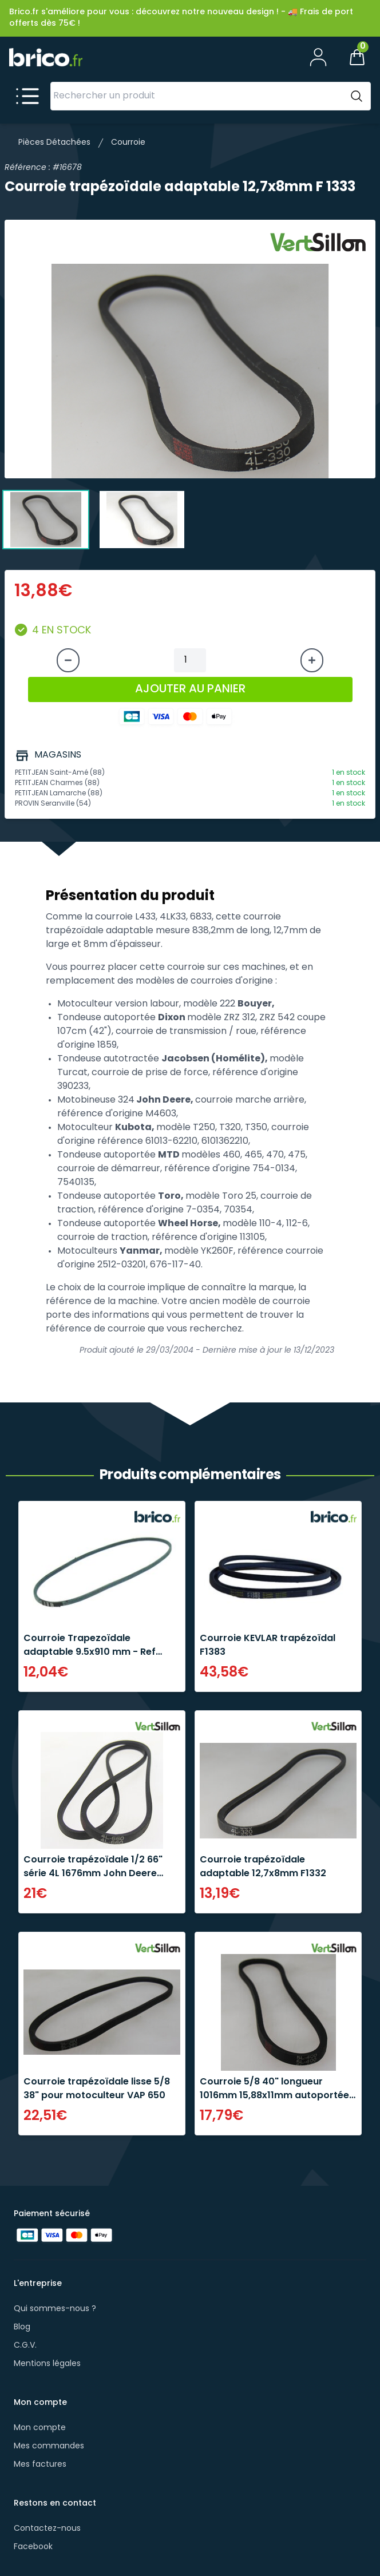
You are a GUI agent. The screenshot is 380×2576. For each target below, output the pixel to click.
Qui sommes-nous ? (55, 2309)
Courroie (128, 142)
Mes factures (40, 2464)
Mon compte (40, 2428)
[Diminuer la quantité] (68, 660)
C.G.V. (25, 2345)
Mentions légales (47, 2364)
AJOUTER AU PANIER (190, 689)
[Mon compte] (318, 57)
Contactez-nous (47, 2529)
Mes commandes (49, 2446)
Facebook (33, 2547)
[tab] (46, 519)
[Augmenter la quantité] (311, 660)
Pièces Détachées (54, 142)
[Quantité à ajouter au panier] (190, 660)
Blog (22, 2327)
